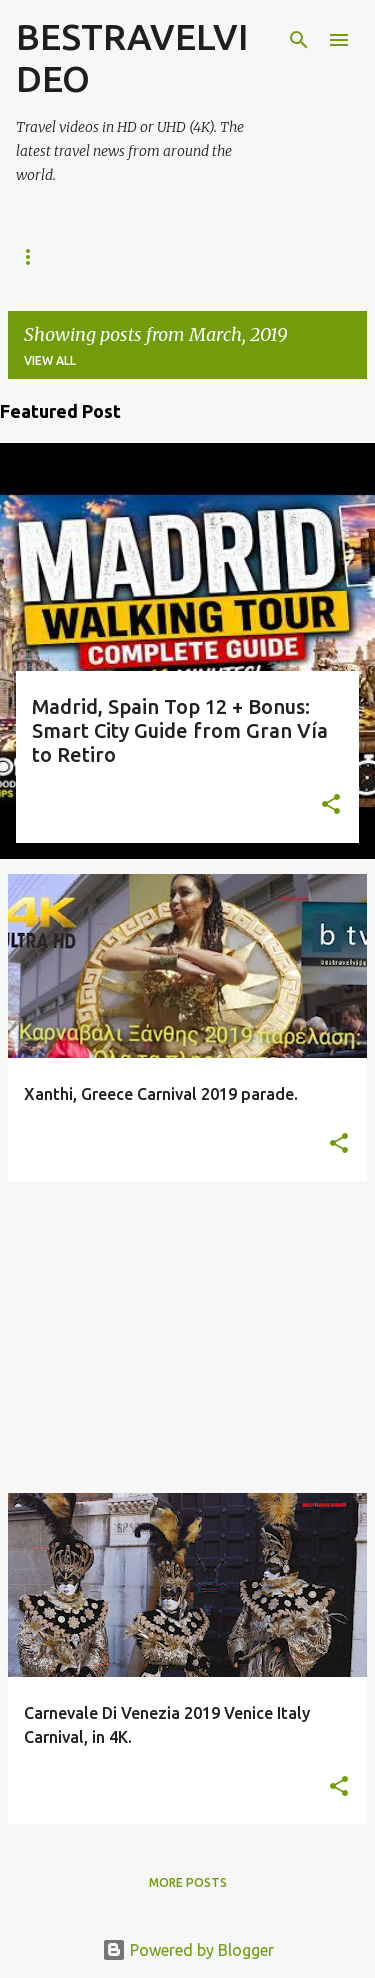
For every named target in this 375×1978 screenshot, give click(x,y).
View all (50, 360)
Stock (208, 256)
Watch (120, 256)
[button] (331, 806)
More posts (188, 1882)
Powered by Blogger (188, 1950)
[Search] (299, 40)
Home (35, 256)
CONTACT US (313, 256)
